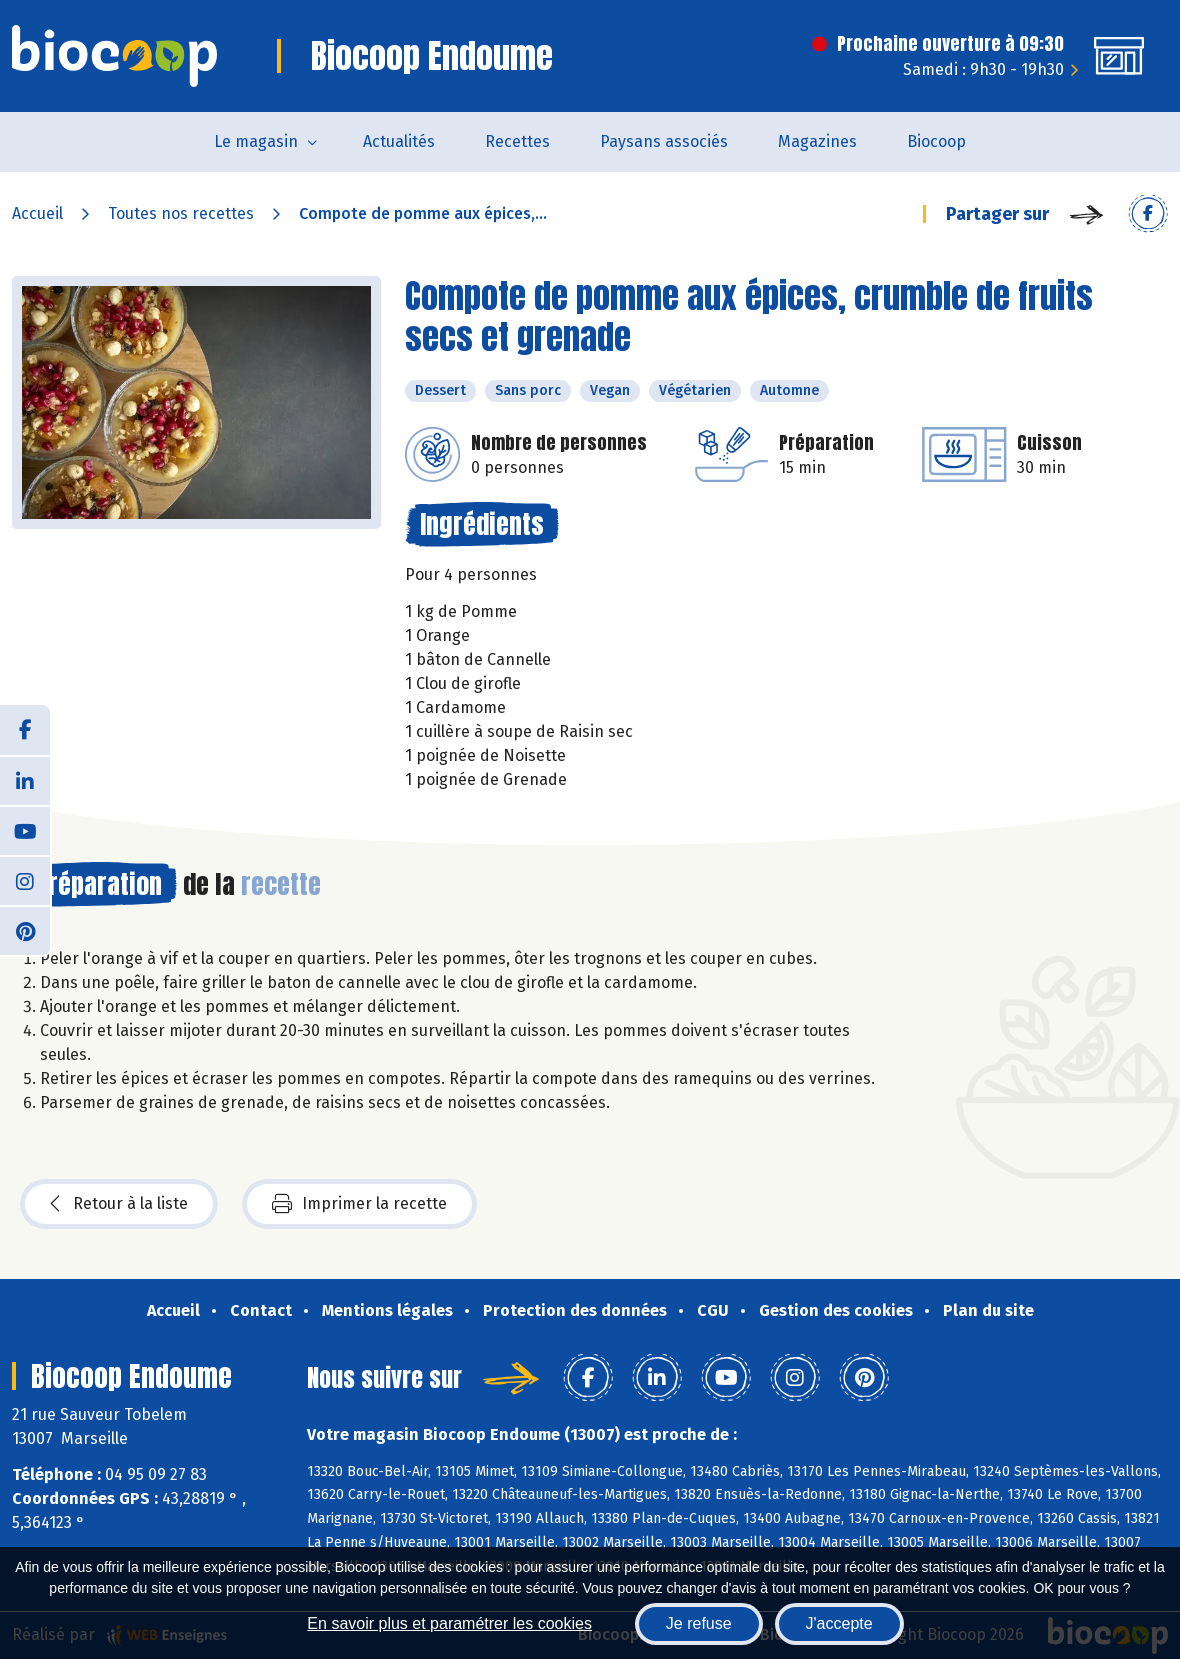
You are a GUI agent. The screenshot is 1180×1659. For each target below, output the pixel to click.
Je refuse (699, 1623)
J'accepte (839, 1623)
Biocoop (936, 141)
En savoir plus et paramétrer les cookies (449, 1623)
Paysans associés (664, 141)
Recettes (517, 141)
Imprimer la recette (359, 1204)
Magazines (817, 141)
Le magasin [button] (256, 141)
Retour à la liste (119, 1204)
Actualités (399, 141)
